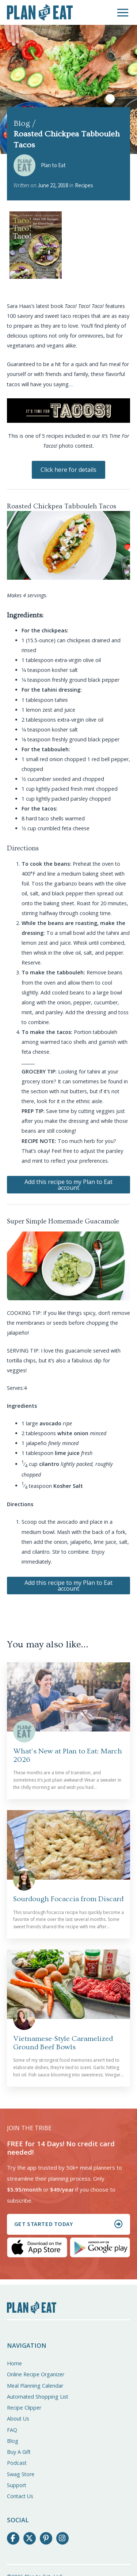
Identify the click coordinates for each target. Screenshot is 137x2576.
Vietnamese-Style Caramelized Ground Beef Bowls (63, 2042)
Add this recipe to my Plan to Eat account (68, 1185)
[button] (122, 12)
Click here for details (68, 470)
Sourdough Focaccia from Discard (68, 1899)
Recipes (84, 185)
